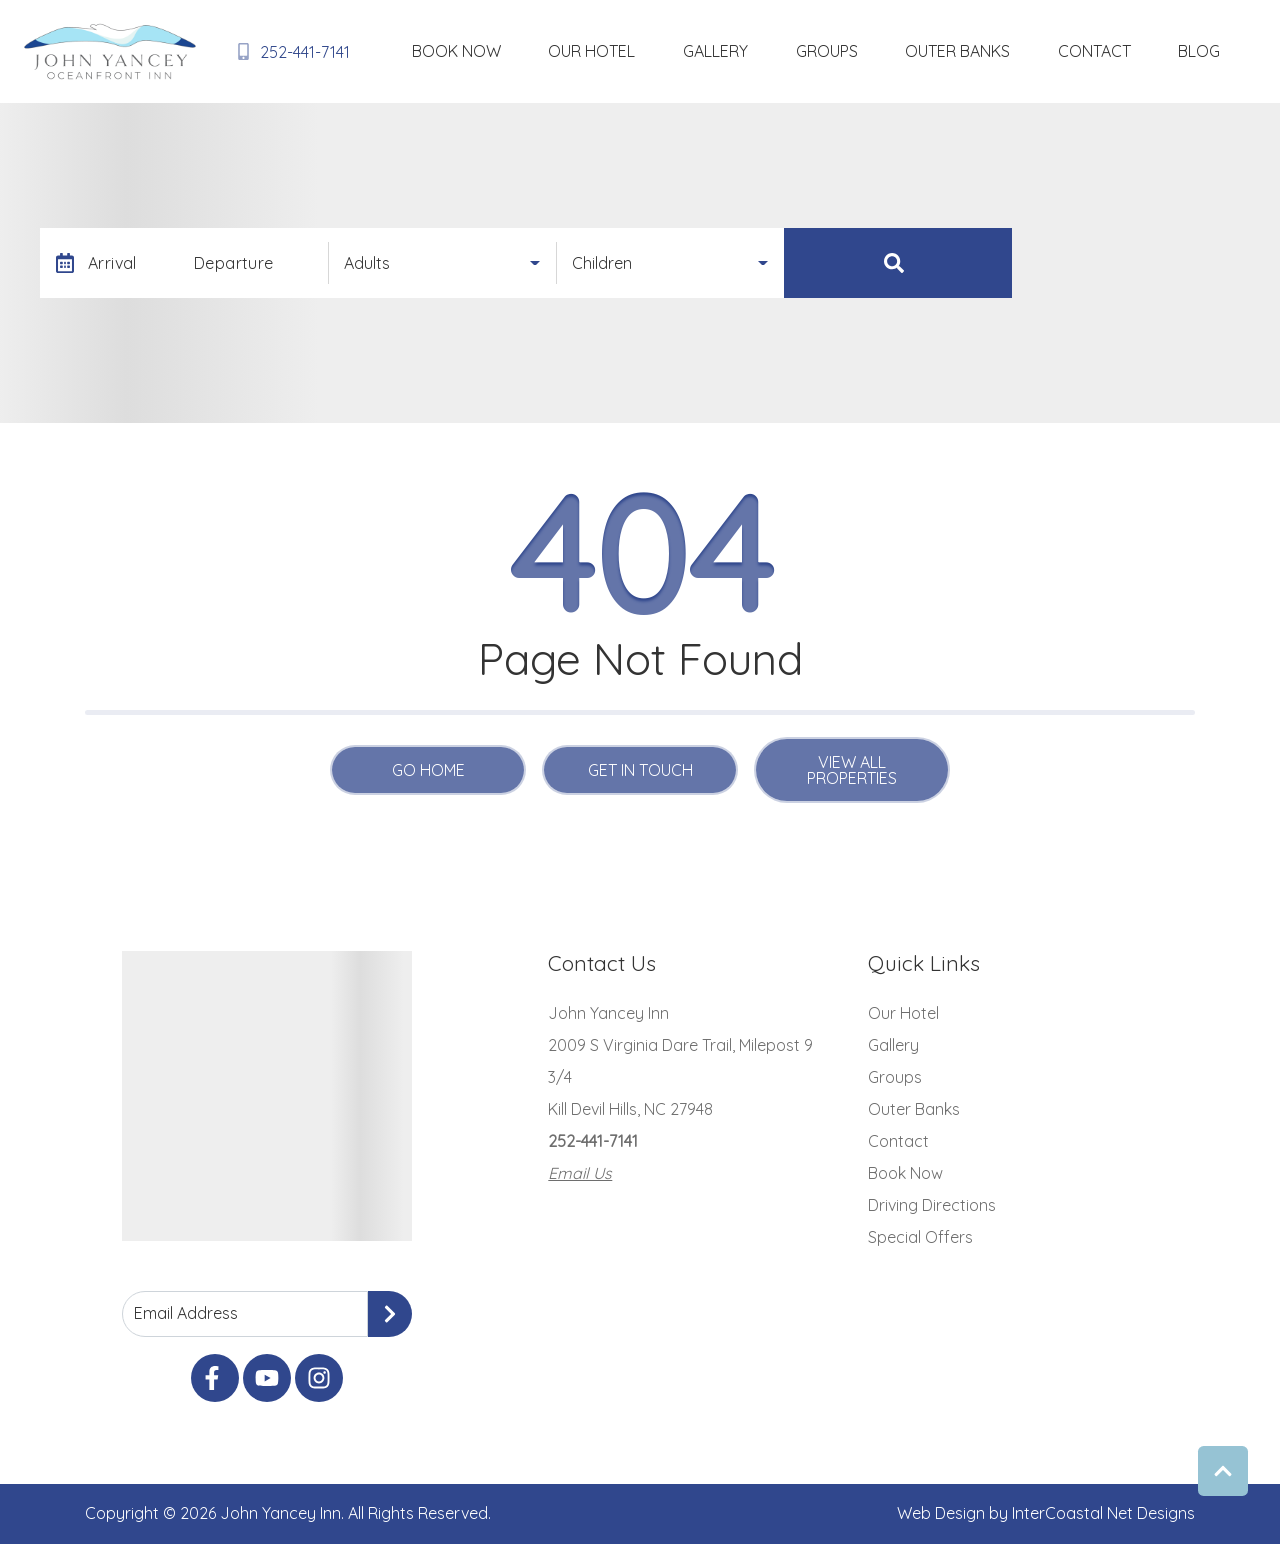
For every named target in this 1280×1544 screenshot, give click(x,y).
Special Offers (920, 1237)
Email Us (580, 1173)
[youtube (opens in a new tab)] (267, 1378)
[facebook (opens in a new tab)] (215, 1378)
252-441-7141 (593, 1141)
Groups (937, 51)
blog (1215, 51)
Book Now (661, 51)
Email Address (186, 1313)
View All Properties (852, 770)
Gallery (857, 51)
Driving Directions (932, 1205)
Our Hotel (765, 51)
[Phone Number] (289, 51)
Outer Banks (1036, 51)
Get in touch (640, 770)
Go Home (428, 770)
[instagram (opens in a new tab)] (319, 1378)
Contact (1141, 51)
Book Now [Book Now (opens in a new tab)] (905, 1173)
